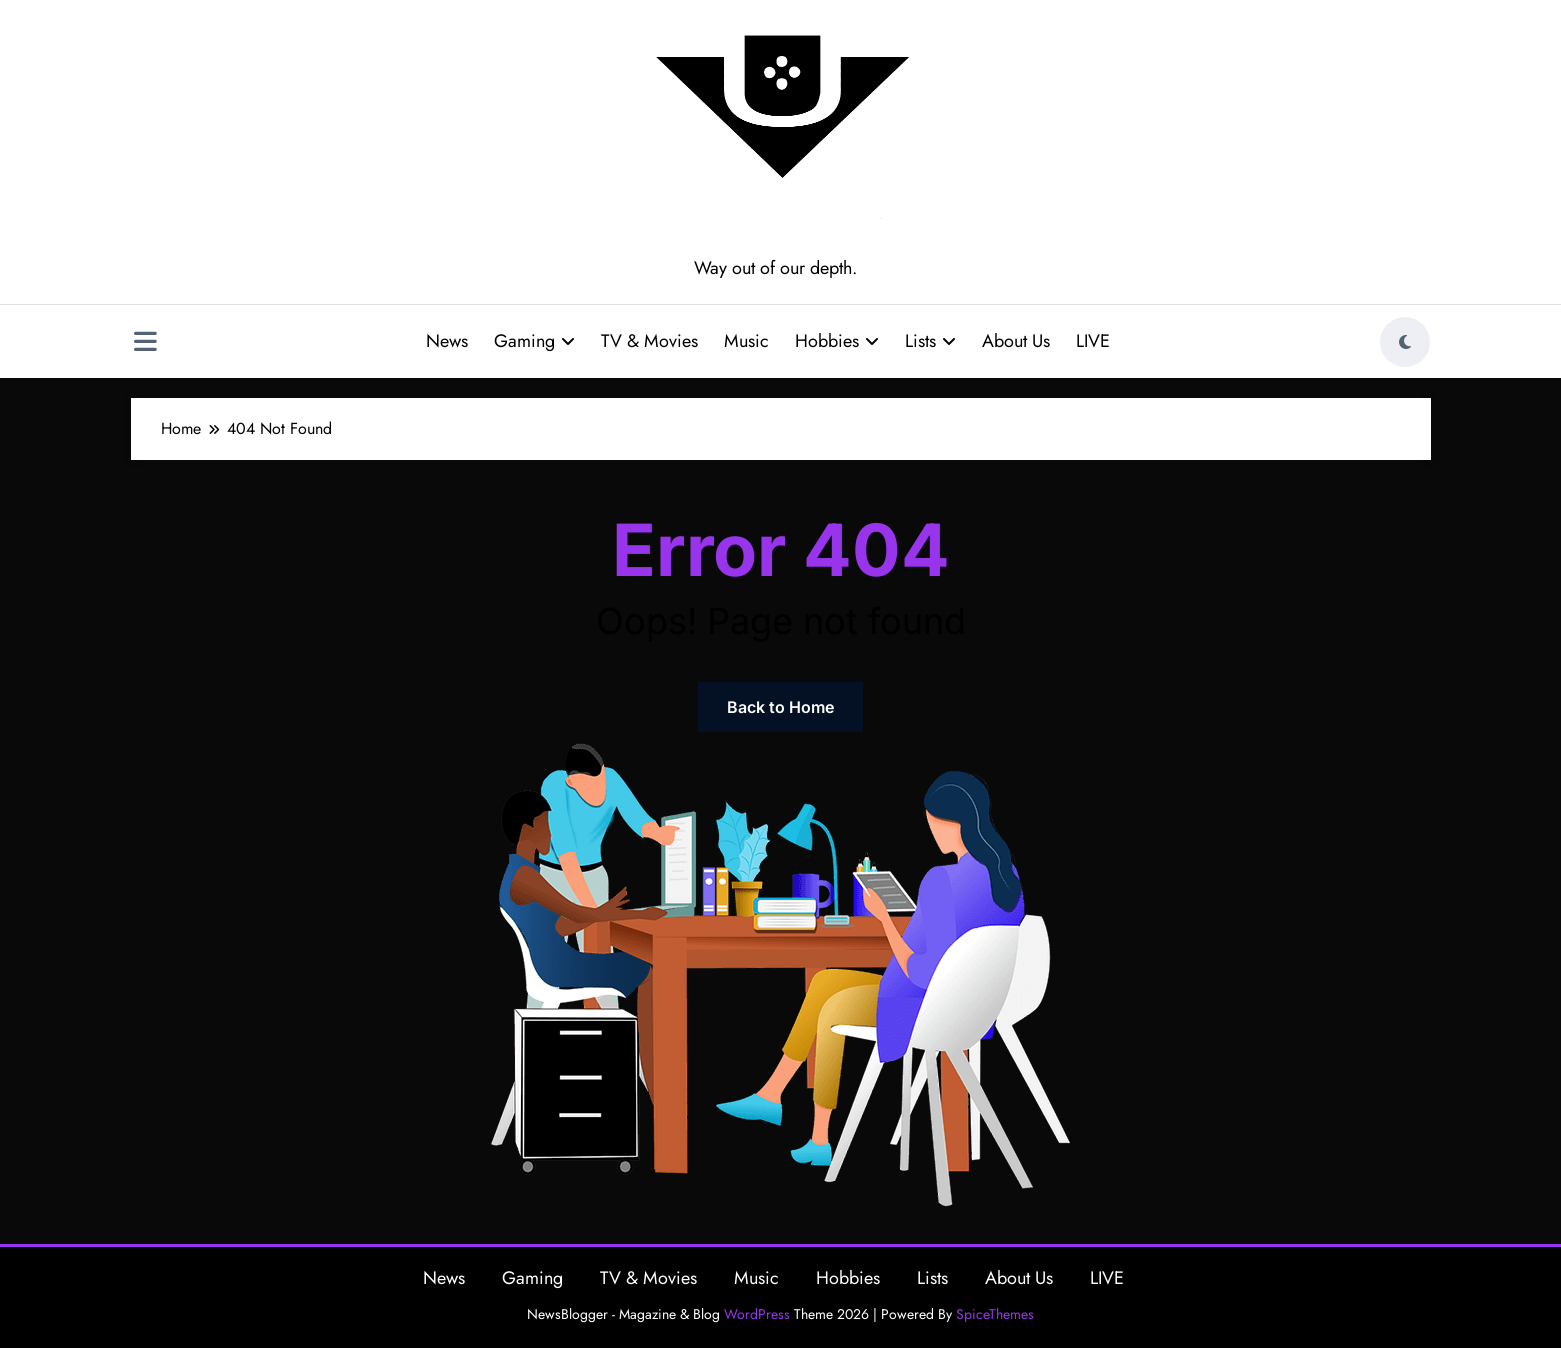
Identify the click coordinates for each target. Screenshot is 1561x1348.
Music (746, 341)
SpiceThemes (995, 1314)
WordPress (757, 1314)
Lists (930, 341)
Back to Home (780, 707)
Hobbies (837, 341)
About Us (1016, 341)
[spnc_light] (1405, 342)
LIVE (1093, 341)
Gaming (534, 341)
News (447, 341)
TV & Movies (649, 341)
